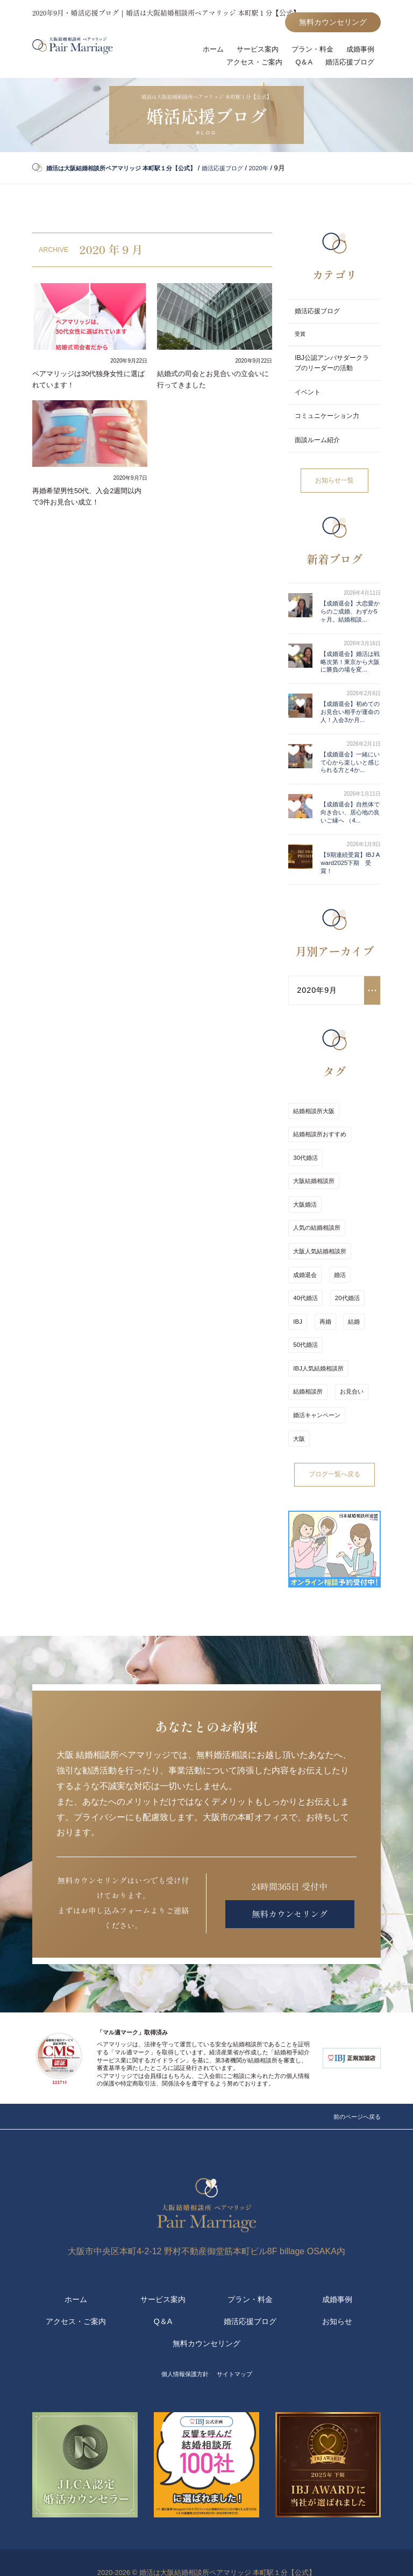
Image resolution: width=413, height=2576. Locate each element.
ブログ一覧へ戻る (334, 1445)
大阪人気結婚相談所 (319, 1283)
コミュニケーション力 (330, 423)
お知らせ (337, 2301)
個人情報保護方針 (182, 2354)
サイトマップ (239, 2354)
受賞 (300, 339)
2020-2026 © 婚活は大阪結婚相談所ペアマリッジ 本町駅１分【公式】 (206, 2552)
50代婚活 (305, 1356)
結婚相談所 (308, 1392)
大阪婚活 (305, 1247)
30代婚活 (305, 1210)
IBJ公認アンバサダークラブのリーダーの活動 (331, 368)
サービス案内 (250, 51)
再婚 (322, 1338)
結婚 (348, 1338)
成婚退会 (305, 1301)
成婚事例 (359, 51)
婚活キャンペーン (316, 1411)
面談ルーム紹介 (319, 447)
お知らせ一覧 (334, 488)
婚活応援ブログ (348, 65)
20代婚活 (344, 1320)
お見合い (348, 1392)
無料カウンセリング (328, 22)
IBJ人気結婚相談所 (318, 1375)
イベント (309, 398)
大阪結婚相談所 (313, 1228)
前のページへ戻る (353, 2086)
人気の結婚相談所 (316, 1265)
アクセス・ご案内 (247, 65)
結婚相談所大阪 (313, 1174)
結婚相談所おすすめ (319, 1192)
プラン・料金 (308, 51)
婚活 (337, 1301)
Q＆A (299, 65)
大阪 (360, 1411)
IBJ (297, 1338)
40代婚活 (305, 1320)
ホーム (204, 51)
